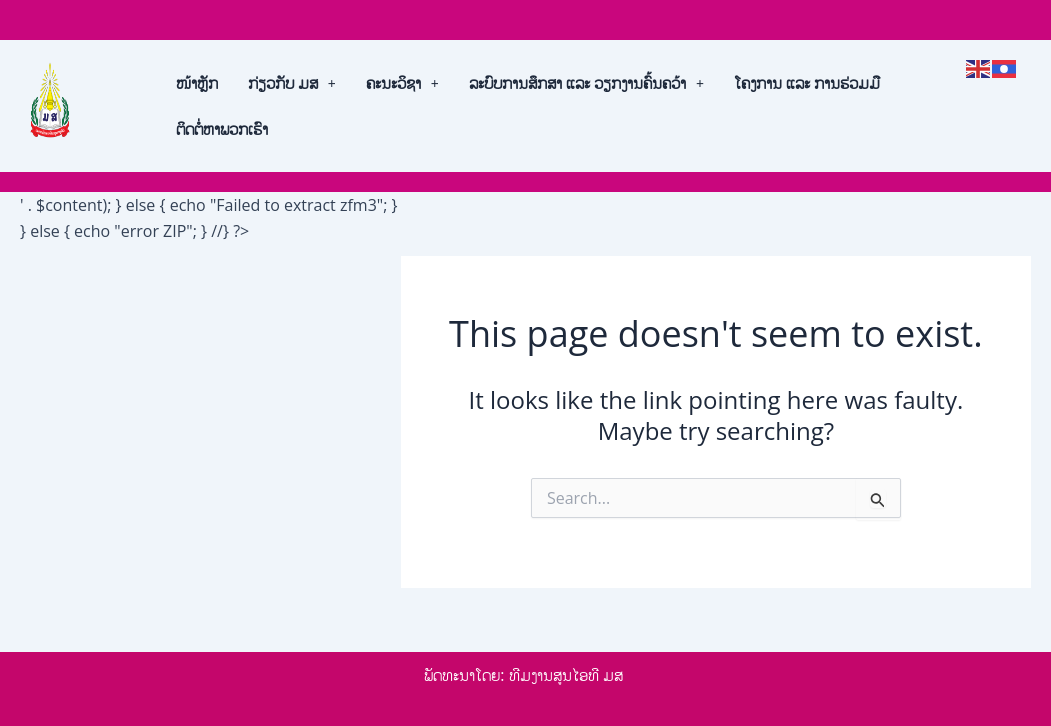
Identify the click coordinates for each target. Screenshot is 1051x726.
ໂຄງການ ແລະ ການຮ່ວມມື (807, 83)
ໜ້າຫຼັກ (197, 83)
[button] (292, 83)
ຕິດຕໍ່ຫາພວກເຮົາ (222, 129)
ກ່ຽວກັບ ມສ (292, 83)
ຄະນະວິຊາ (402, 83)
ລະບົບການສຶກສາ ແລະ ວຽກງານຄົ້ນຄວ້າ (586, 83)
